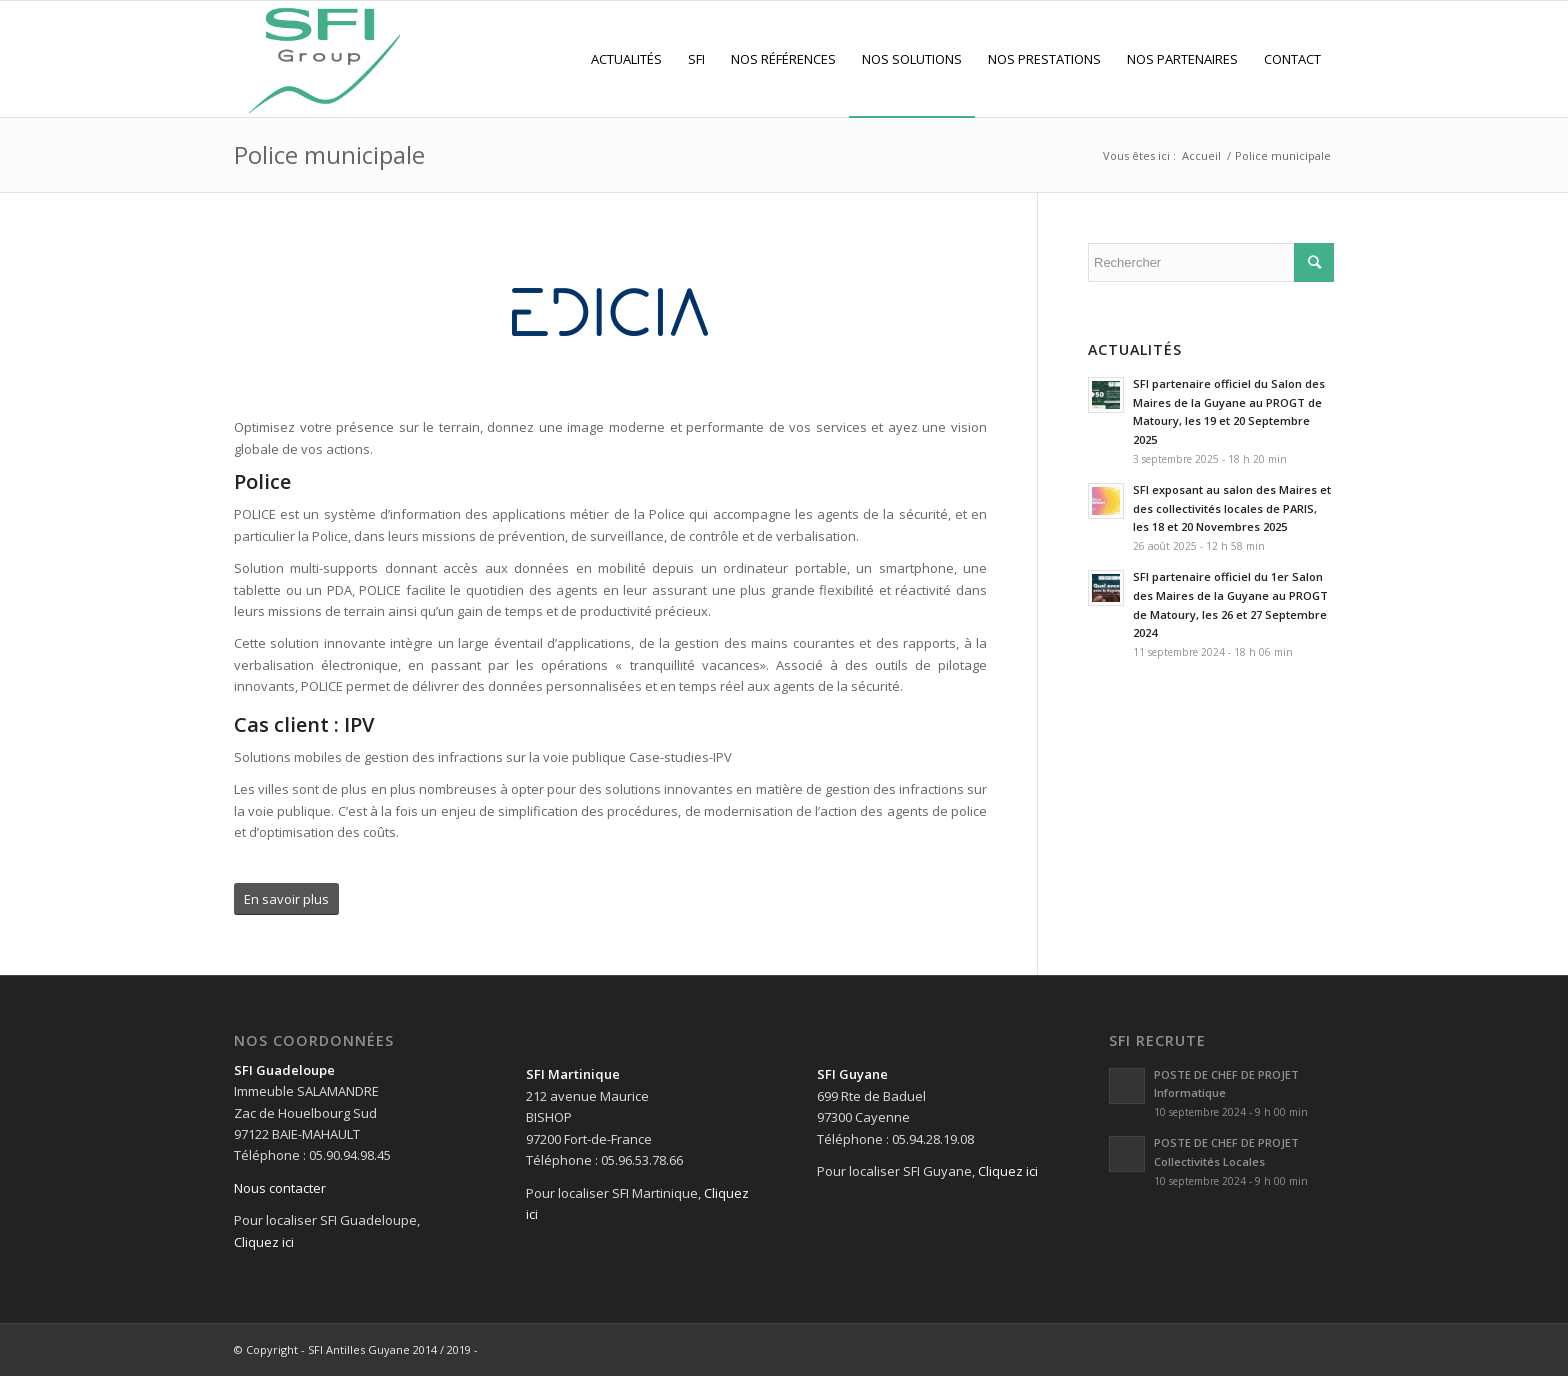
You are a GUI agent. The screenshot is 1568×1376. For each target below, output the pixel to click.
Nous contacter (280, 1188)
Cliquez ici (264, 1242)
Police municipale (329, 154)
